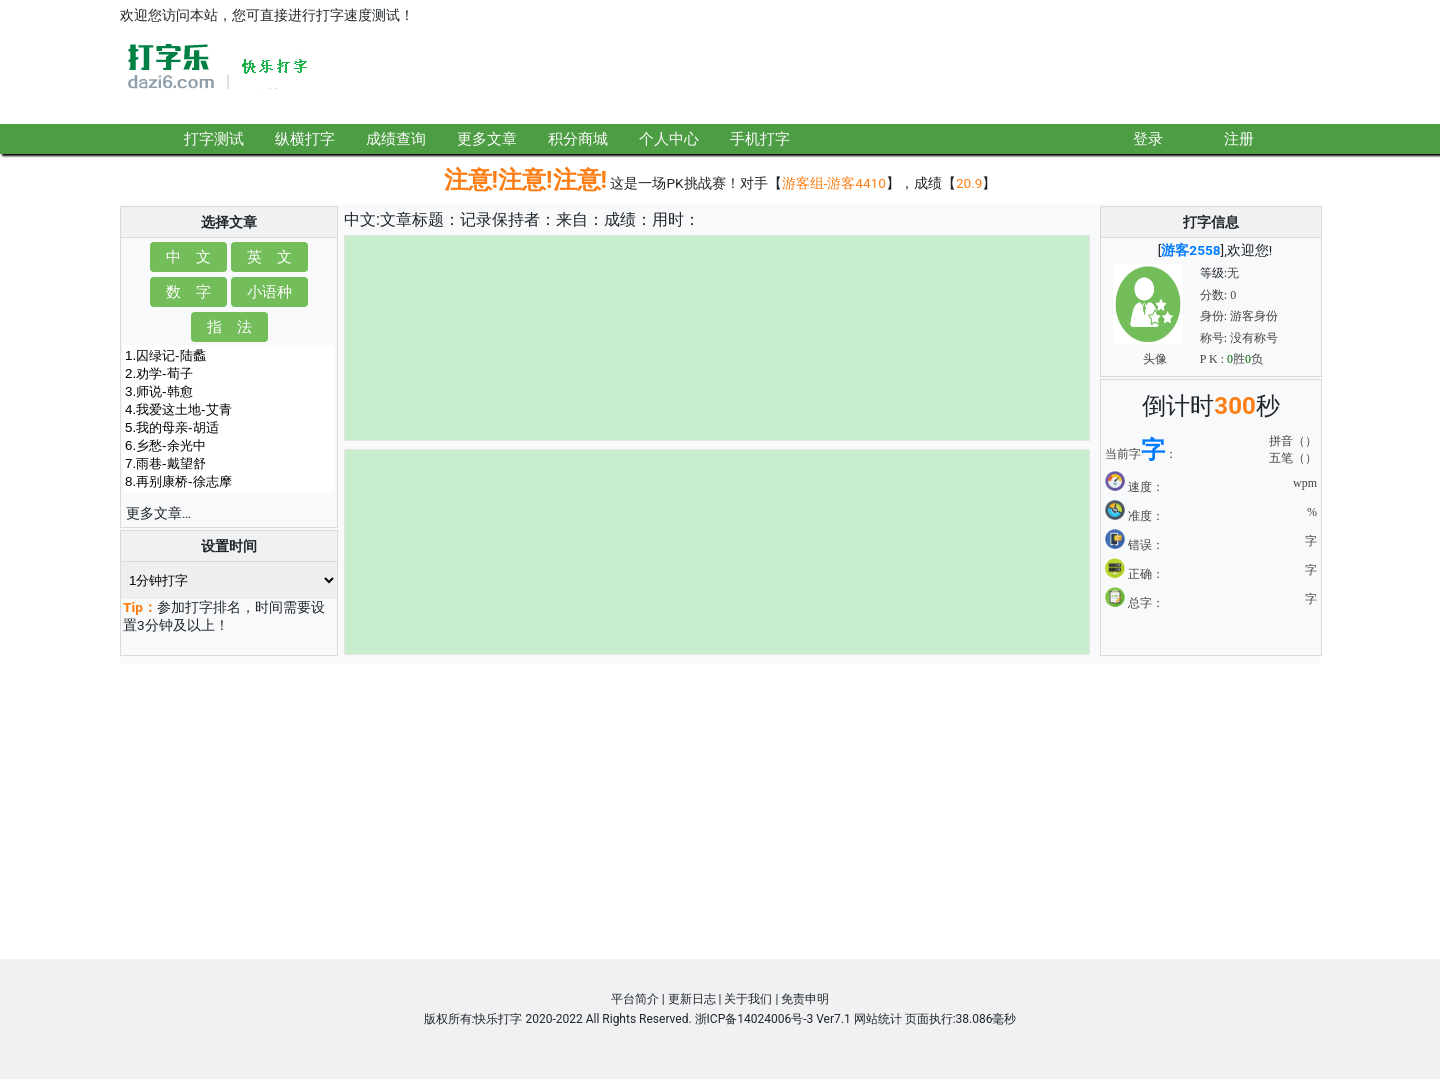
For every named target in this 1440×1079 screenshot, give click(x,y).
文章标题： (420, 219)
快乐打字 (498, 1019)
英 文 (269, 256)
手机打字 (760, 138)
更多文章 (487, 138)
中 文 (188, 256)
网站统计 (878, 1019)
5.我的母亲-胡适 (229, 428)
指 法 (229, 326)
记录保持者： (508, 219)
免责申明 (805, 999)
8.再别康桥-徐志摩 (229, 482)
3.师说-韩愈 (229, 392)
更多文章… (158, 513)
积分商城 (578, 138)
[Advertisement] (956, 77)
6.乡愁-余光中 (229, 446)
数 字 (188, 291)
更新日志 (692, 999)
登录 (1148, 138)
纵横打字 (305, 138)
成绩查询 (396, 138)
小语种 (269, 291)
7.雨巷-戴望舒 (229, 464)
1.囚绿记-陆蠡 (229, 356)
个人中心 (669, 138)
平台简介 (635, 999)
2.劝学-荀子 (229, 374)
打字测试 (214, 138)
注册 (1239, 138)
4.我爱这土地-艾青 (229, 410)
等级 (1212, 273)
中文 (360, 219)
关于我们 (748, 999)
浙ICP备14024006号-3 (754, 1019)
